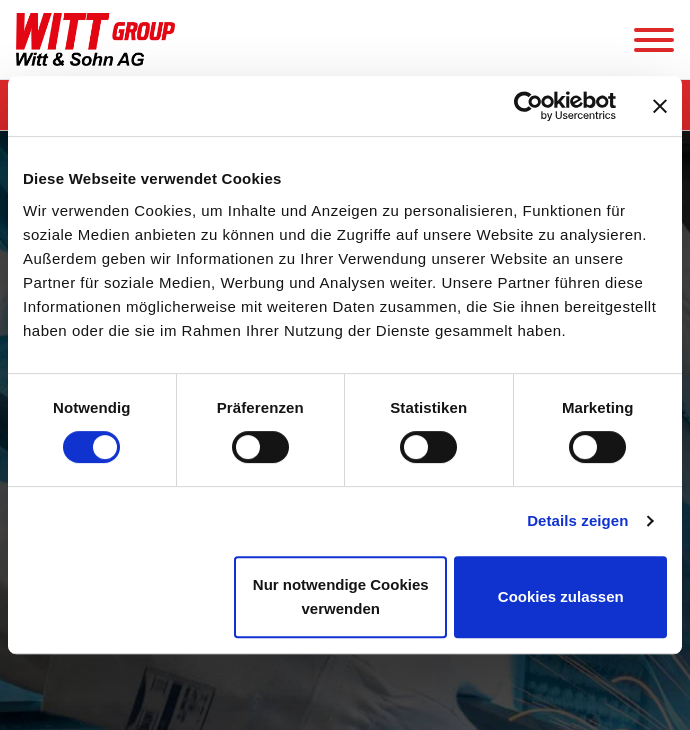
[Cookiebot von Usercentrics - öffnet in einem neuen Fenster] (528, 106)
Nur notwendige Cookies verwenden (341, 596)
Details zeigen (577, 520)
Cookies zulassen (561, 596)
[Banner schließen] (660, 106)
